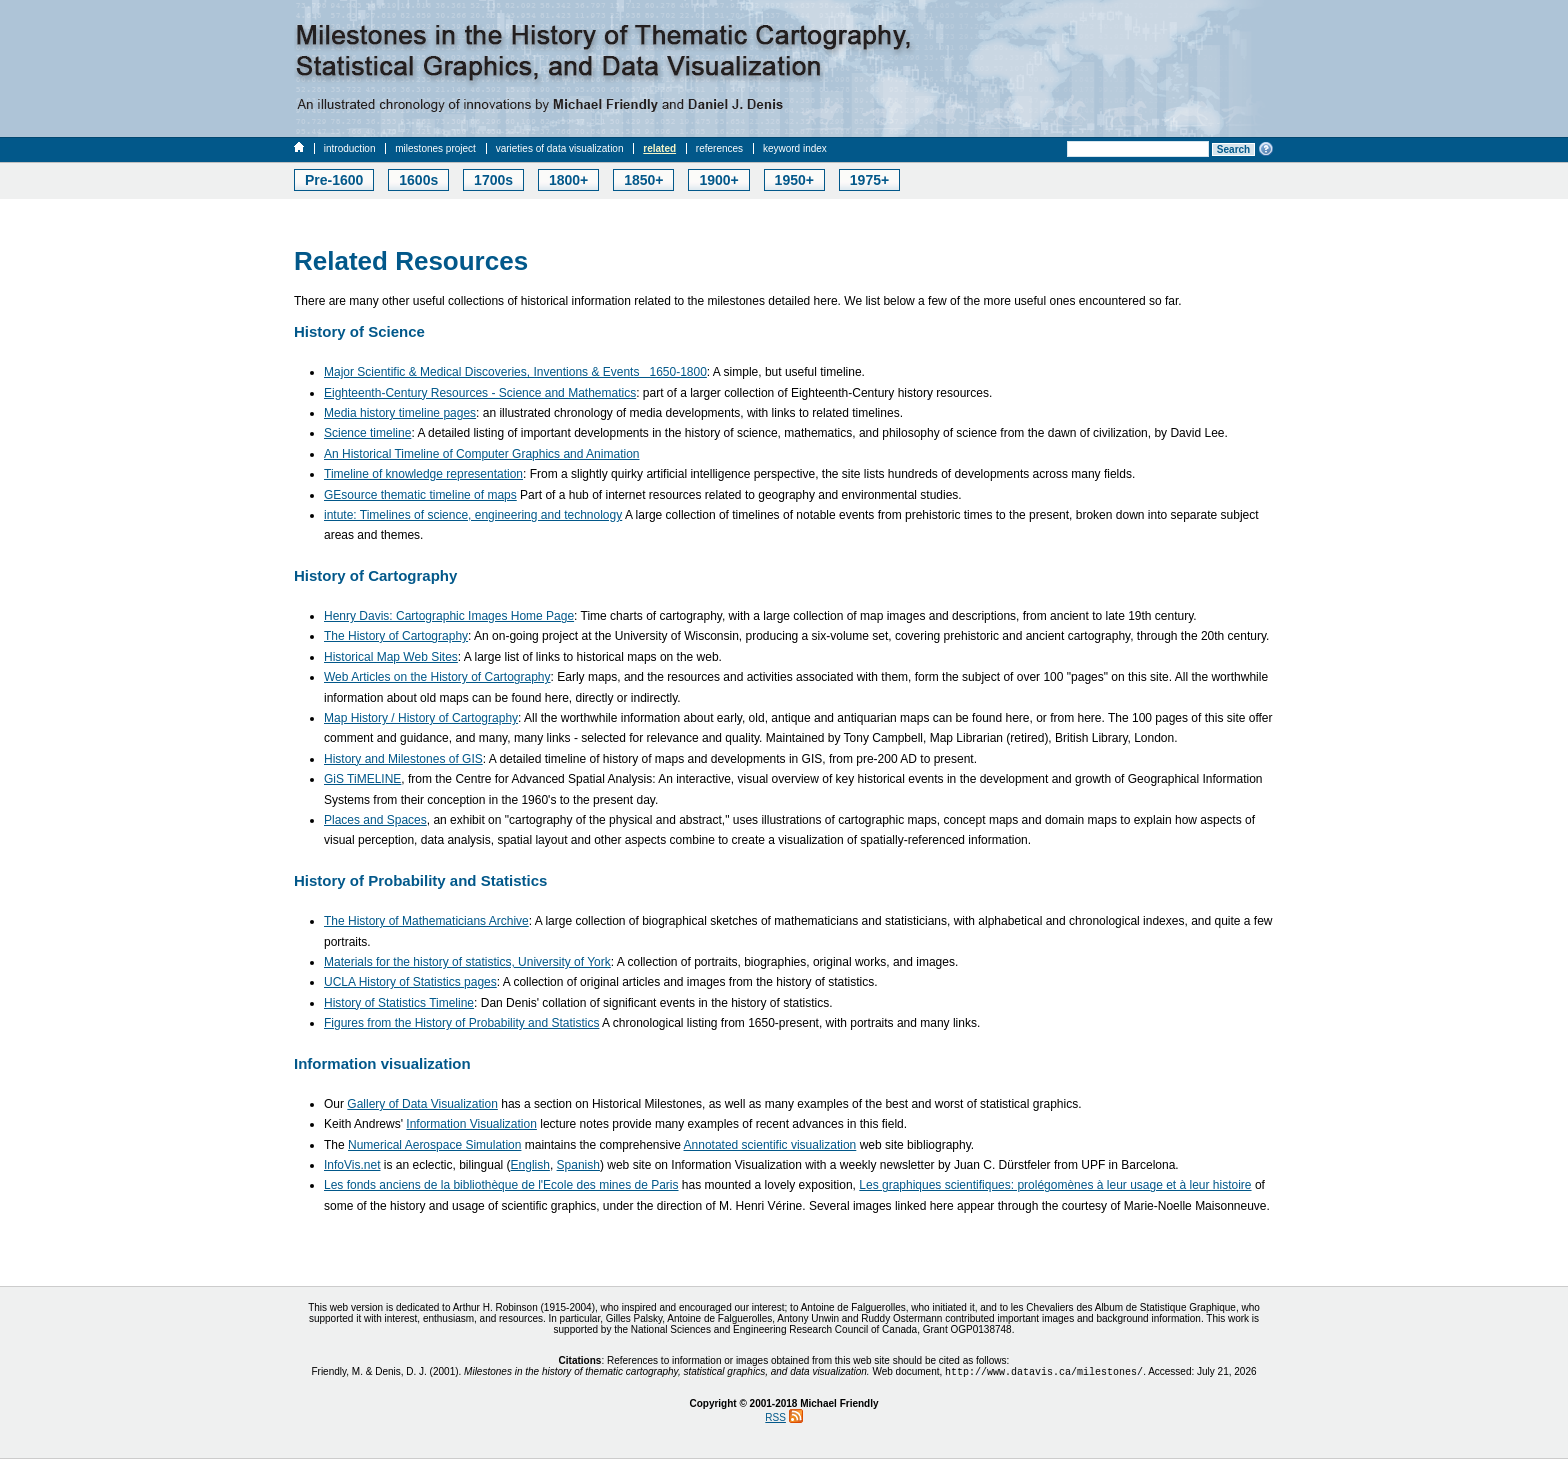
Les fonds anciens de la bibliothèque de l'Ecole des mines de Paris (501, 1185)
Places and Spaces (375, 820)
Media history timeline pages (400, 413)
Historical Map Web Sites (391, 657)
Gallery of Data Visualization (422, 1104)
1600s (418, 180)
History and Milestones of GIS (403, 759)
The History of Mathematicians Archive (426, 921)
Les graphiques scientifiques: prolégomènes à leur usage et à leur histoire (1055, 1185)
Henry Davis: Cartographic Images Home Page (449, 616)
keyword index (795, 148)
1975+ (869, 180)
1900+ (718, 180)
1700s (493, 180)
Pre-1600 (334, 180)
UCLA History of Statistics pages (410, 982)
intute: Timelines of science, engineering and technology (473, 515)
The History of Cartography (396, 636)
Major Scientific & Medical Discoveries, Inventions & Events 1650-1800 (515, 372)
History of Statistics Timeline (399, 1003)
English (530, 1165)
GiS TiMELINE (362, 779)
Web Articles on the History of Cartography (437, 677)
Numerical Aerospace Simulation (434, 1145)
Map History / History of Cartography (421, 718)
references (719, 148)
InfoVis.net (352, 1165)
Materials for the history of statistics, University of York (467, 962)
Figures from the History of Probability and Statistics (461, 1023)
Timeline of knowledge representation (423, 474)
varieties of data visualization (560, 148)
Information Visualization (471, 1124)
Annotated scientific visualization (770, 1145)
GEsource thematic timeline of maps (420, 495)
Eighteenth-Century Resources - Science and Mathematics (480, 393)
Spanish (578, 1165)
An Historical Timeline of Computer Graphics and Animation (481, 454)
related (659, 148)
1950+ (794, 180)
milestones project (435, 148)
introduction (350, 148)
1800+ (568, 180)
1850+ (643, 180)
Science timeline (367, 433)
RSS (775, 1419)
